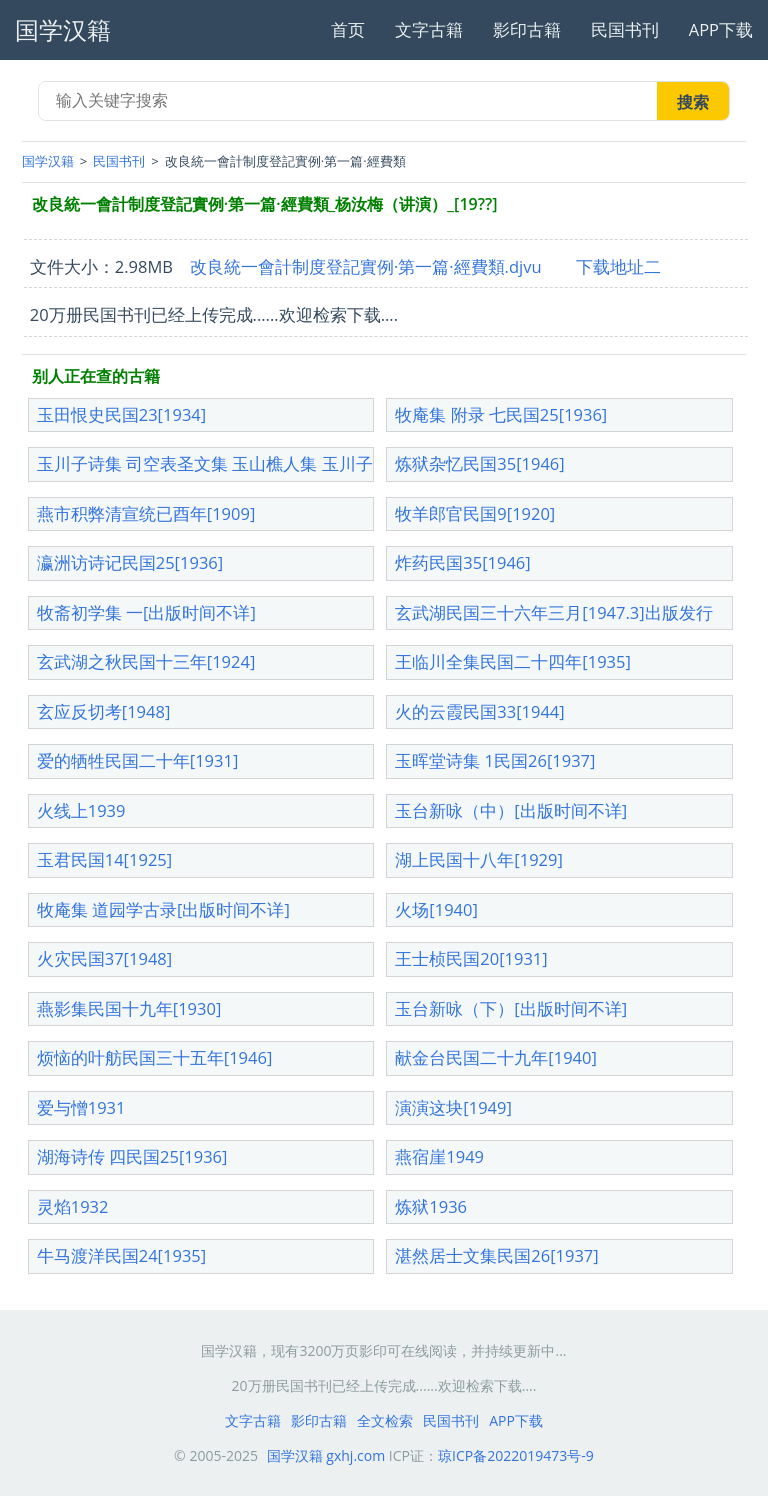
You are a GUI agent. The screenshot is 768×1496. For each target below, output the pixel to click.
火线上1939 (81, 810)
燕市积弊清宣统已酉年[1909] (146, 513)
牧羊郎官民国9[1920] (475, 513)
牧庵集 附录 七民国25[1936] (501, 414)
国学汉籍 (48, 161)
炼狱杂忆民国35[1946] (479, 463)
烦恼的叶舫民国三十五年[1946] (155, 1057)
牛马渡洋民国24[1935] (121, 1255)
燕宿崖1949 (439, 1156)
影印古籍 (527, 29)
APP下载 (721, 29)
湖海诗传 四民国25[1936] (132, 1156)
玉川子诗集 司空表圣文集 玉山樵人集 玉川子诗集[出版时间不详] (278, 463)
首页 (348, 29)
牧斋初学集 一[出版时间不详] (146, 612)
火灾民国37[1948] (104, 958)
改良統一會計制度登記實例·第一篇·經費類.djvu (366, 266)
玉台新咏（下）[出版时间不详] (511, 1008)
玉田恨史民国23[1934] (121, 414)
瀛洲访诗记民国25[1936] (130, 562)
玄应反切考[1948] (104, 711)
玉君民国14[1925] (104, 859)
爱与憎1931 (81, 1107)
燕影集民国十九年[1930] (129, 1008)
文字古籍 (429, 29)
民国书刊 (625, 29)
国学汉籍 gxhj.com (326, 1455)
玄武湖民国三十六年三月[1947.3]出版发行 (553, 612)
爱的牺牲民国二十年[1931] (138, 760)
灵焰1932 (73, 1206)
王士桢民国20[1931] (471, 958)
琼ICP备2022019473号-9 (516, 1455)
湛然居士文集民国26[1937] (496, 1255)
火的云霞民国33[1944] (479, 711)
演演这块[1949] (453, 1107)
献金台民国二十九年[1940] (496, 1057)
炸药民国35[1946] (462, 562)
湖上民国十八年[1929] (479, 859)
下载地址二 (618, 266)
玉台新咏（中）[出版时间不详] (511, 810)
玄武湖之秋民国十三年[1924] (146, 661)
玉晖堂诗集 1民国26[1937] (495, 760)
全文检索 (385, 1420)
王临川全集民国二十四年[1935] (513, 661)
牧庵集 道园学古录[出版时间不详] (163, 909)
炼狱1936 (431, 1206)
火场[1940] (436, 909)
